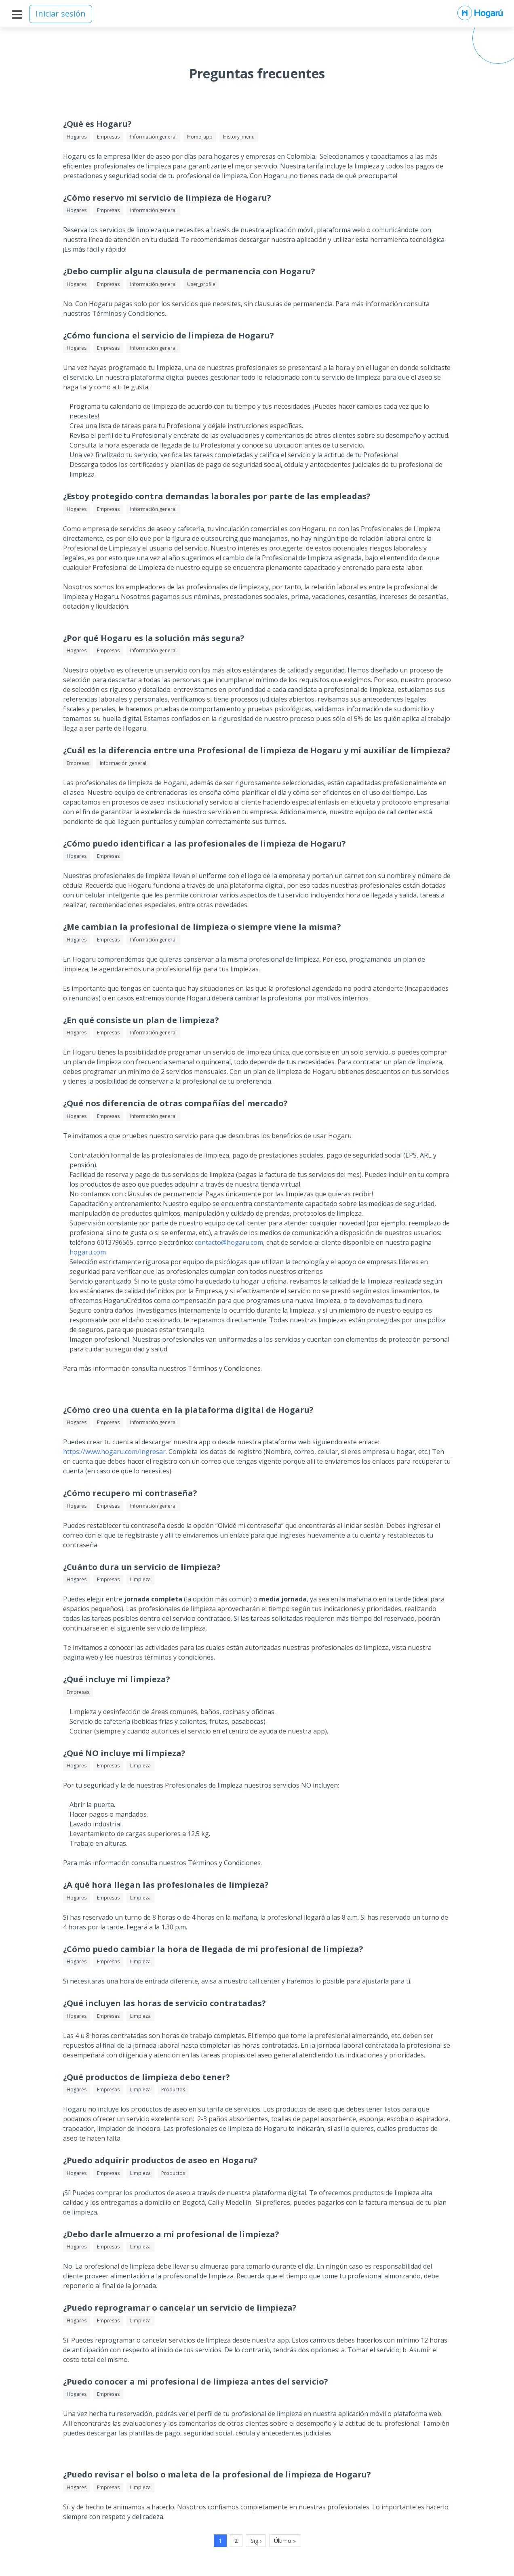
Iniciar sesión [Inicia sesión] (61, 13)
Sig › (256, 2540)
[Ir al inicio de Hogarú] (480, 13)
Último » (285, 2540)
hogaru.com (88, 1252)
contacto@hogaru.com (229, 1242)
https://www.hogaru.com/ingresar (114, 1451)
